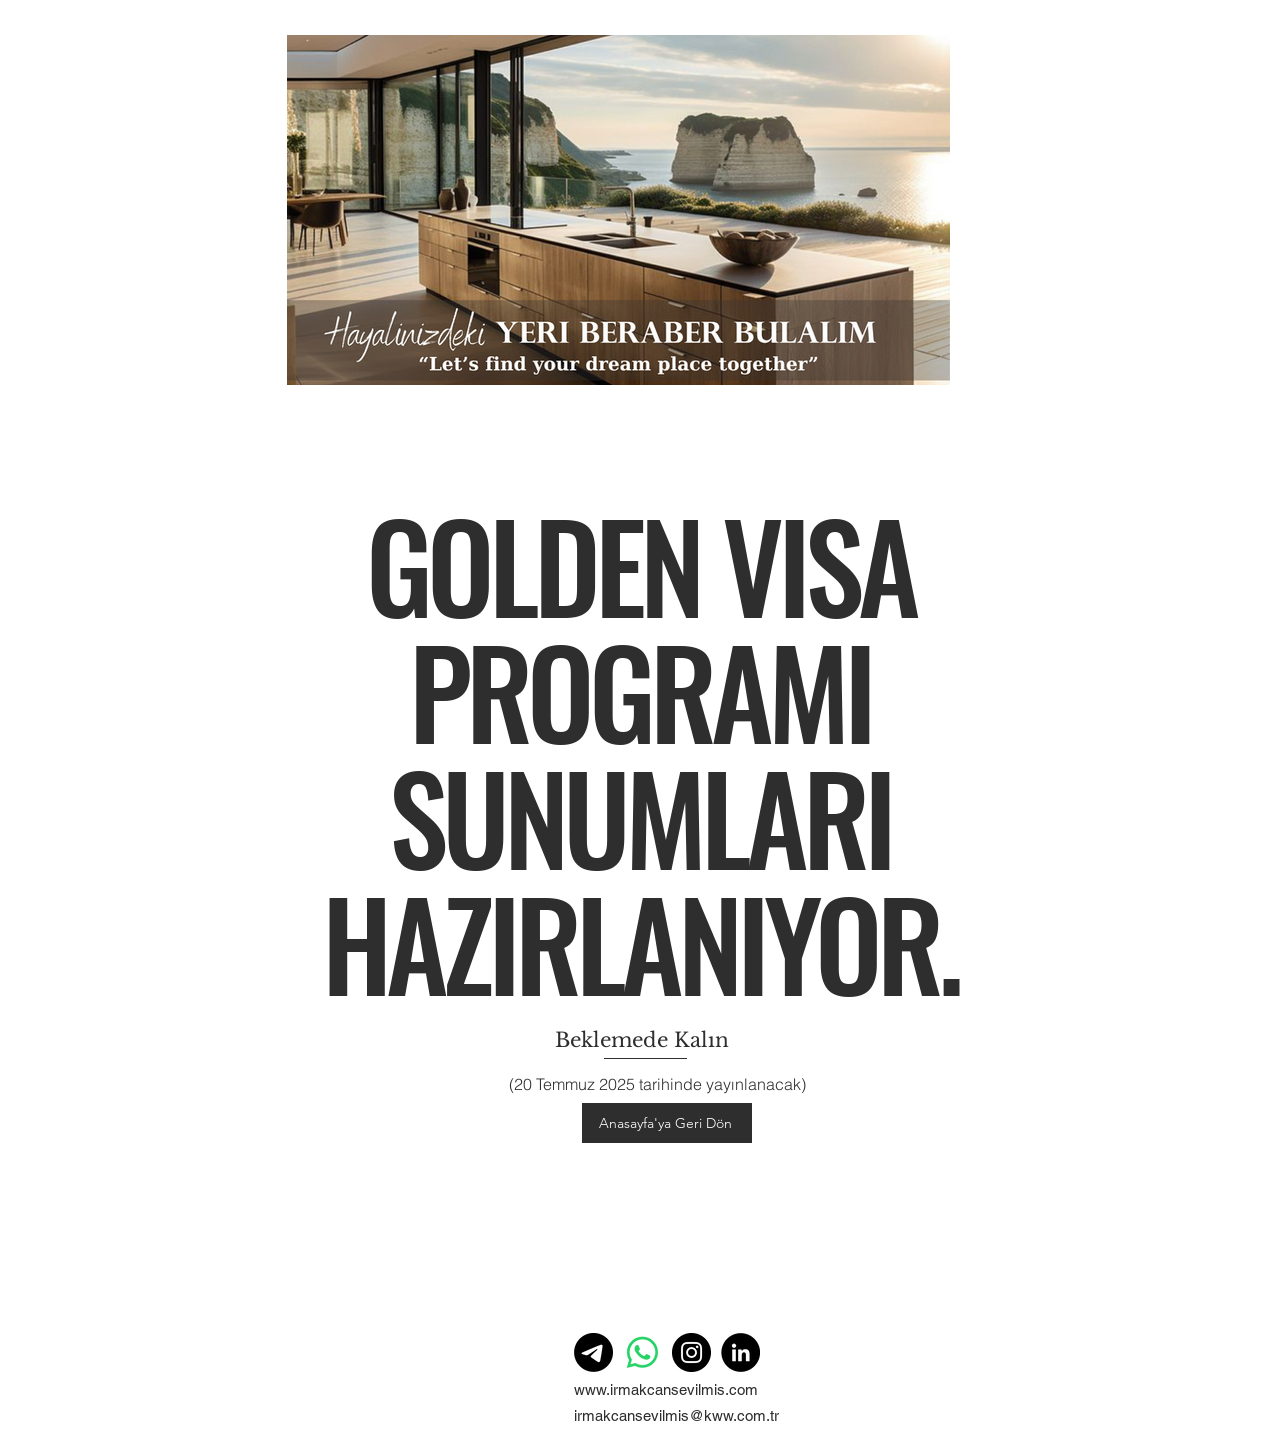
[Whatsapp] (642, 1352)
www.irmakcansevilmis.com (666, 1389)
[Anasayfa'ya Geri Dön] (667, 1123)
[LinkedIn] (740, 1352)
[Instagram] (691, 1352)
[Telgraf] (593, 1352)
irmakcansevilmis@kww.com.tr (676, 1415)
